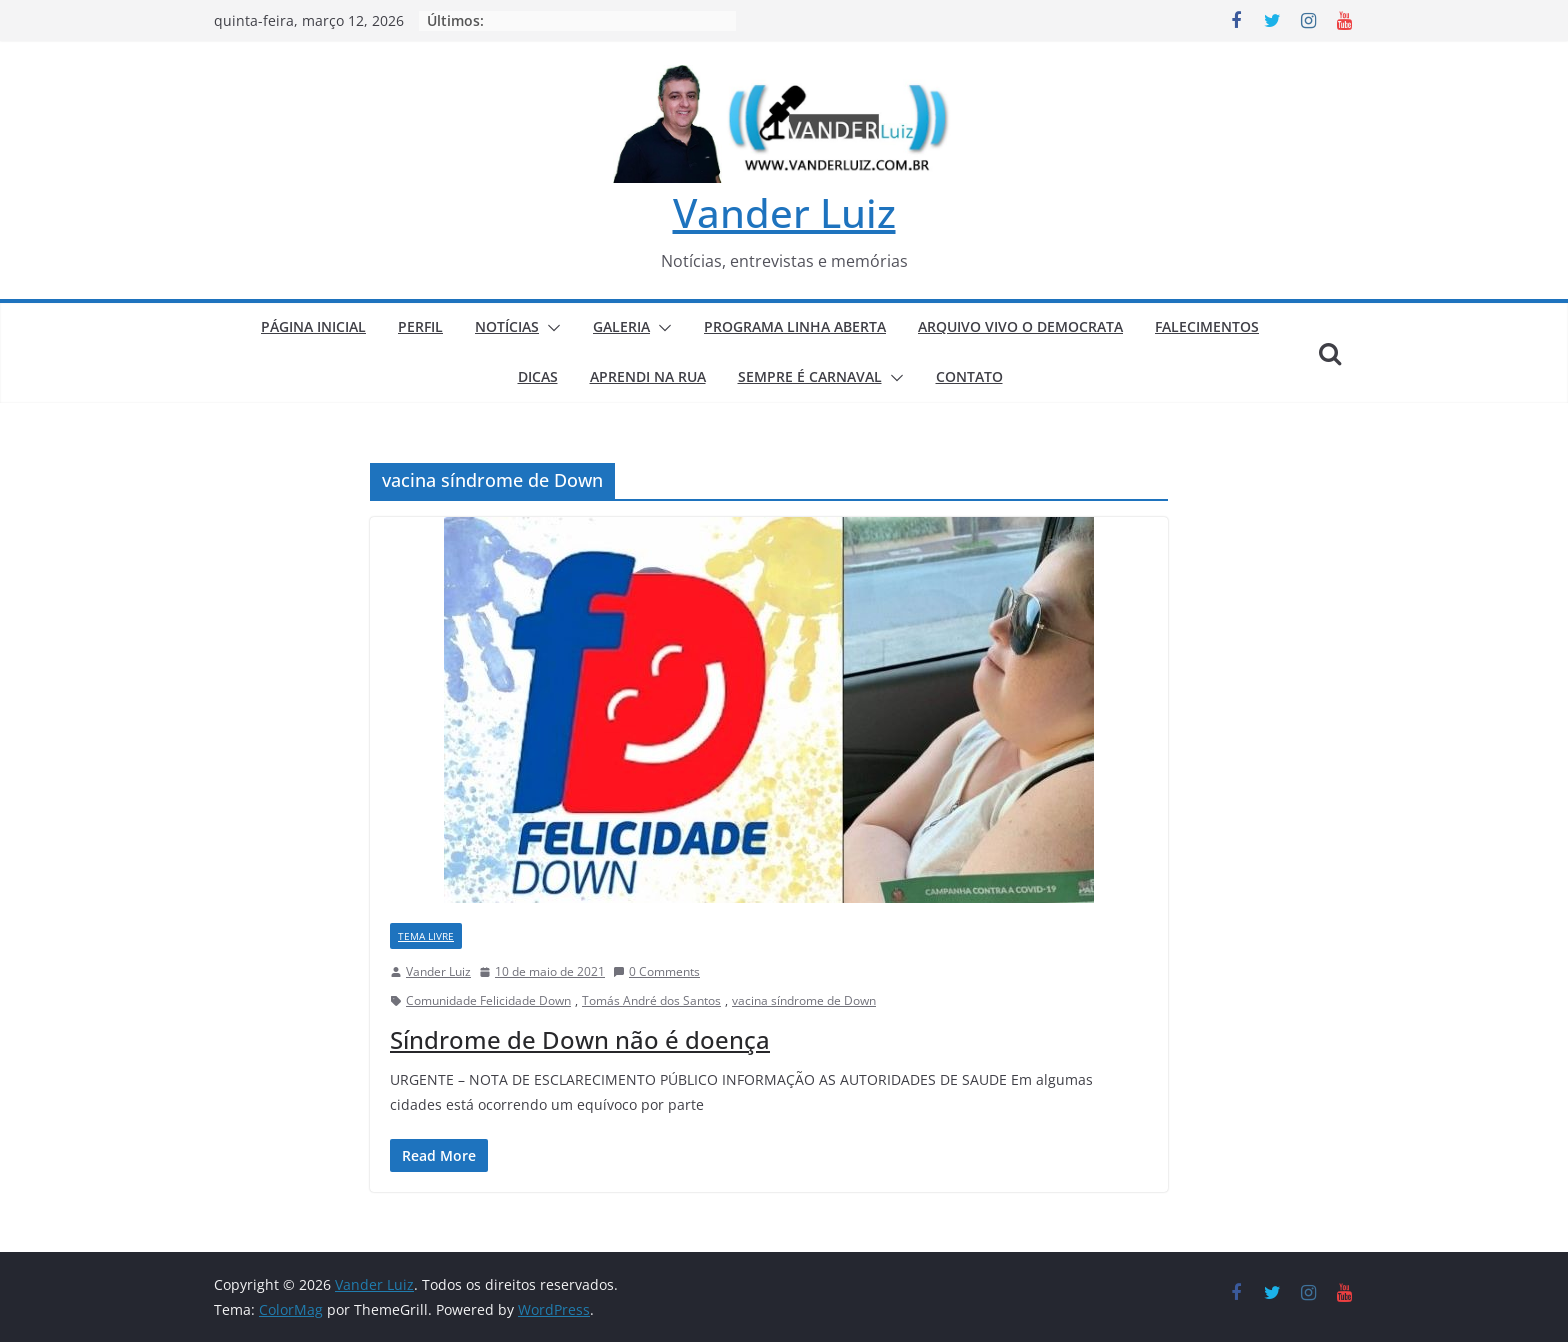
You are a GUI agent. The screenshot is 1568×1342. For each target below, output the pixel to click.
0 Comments (656, 971)
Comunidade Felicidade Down (488, 1000)
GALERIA (621, 326)
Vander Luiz (784, 212)
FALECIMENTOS (1207, 326)
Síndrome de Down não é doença (580, 1039)
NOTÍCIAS (507, 326)
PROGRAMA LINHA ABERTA (795, 326)
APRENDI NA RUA (648, 376)
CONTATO (969, 376)
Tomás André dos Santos (651, 1000)
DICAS (538, 376)
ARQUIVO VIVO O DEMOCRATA (1020, 326)
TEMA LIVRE (426, 936)
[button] (550, 328)
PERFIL (420, 326)
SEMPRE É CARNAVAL (810, 376)
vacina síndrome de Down (804, 1000)
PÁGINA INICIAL (313, 326)
